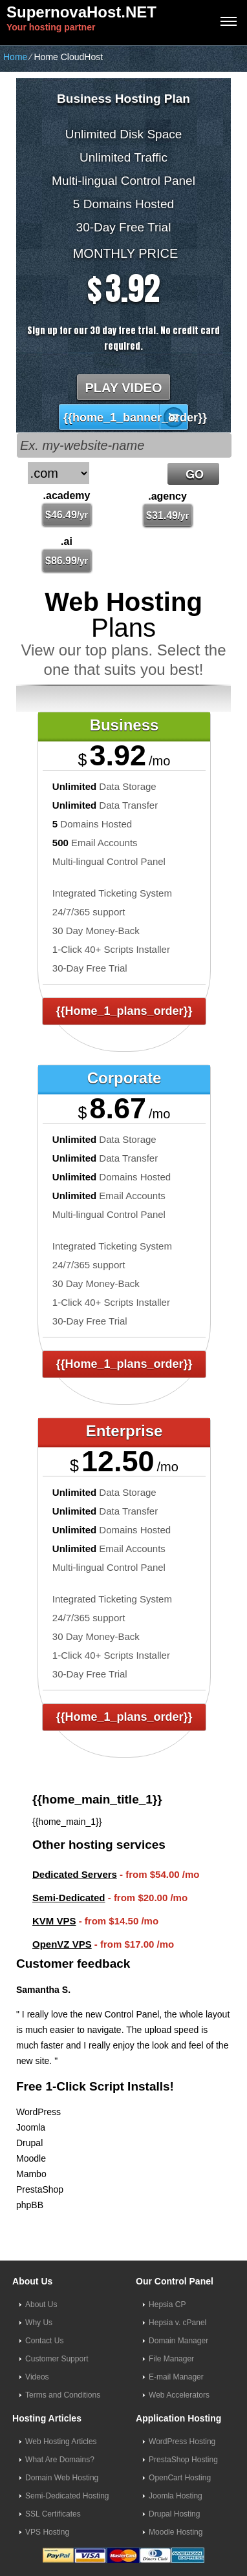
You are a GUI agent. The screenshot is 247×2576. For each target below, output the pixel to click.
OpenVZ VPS (62, 1944)
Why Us (38, 2322)
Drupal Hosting (174, 2513)
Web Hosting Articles (61, 2441)
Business (124, 725)
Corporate (124, 1078)
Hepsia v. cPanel (177, 2322)
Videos (36, 2376)
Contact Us (44, 2340)
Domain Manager (178, 2340)
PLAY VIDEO (123, 388)
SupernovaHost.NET (81, 12)
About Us (41, 2304)
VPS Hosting (47, 2532)
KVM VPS (54, 1920)
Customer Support (56, 2358)
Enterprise (124, 1431)
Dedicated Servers (74, 1874)
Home (15, 57)
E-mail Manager (176, 2376)
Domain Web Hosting (61, 2477)
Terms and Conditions (62, 2395)
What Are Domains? (59, 2459)
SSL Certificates (53, 2513)
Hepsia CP (167, 2304)
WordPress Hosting (182, 2441)
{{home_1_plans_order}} (124, 1011)
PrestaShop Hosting (183, 2459)
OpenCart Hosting (180, 2477)
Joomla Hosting (175, 2495)
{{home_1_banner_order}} (126, 417)
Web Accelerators (179, 2395)
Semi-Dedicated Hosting (67, 2495)
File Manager (171, 2358)
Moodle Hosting (175, 2532)
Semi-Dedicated (68, 1897)
